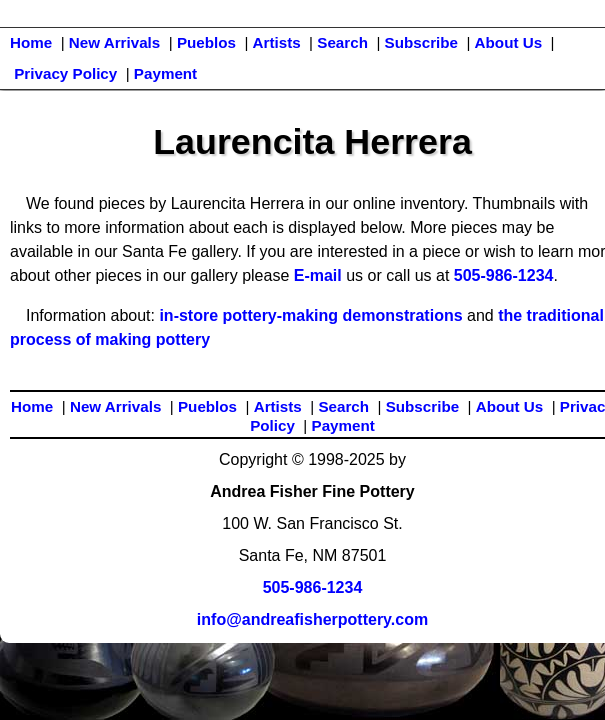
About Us (509, 42)
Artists (277, 42)
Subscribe (421, 42)
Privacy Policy (65, 73)
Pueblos (206, 42)
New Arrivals (114, 42)
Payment (165, 73)
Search (342, 42)
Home (31, 42)
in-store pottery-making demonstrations (310, 315)
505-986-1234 (504, 275)
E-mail (318, 275)
